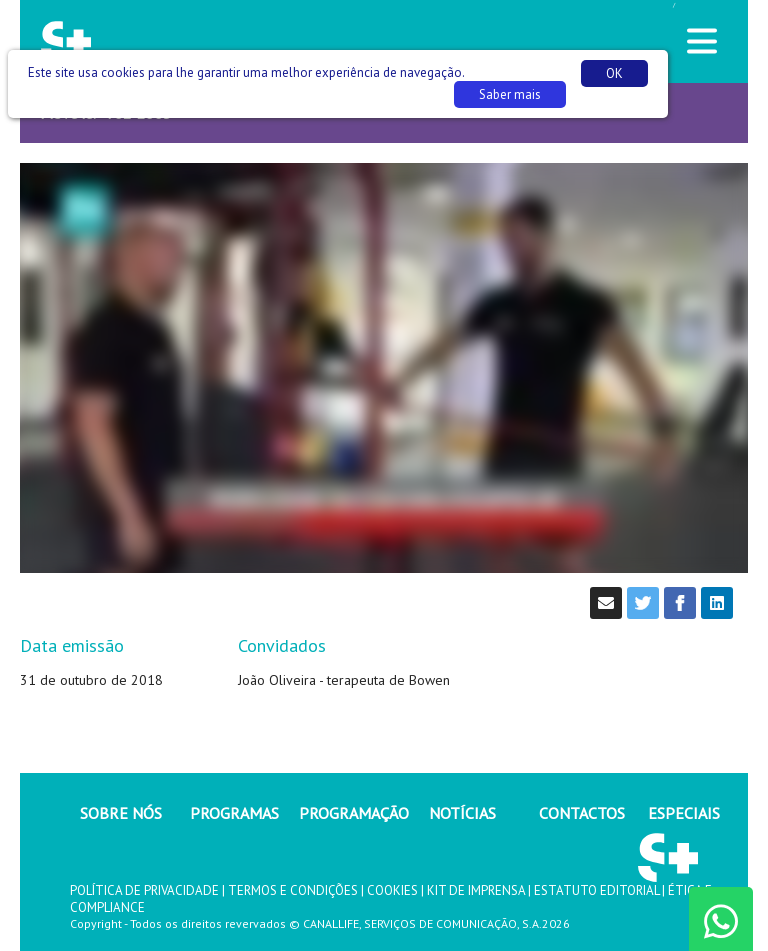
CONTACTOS (582, 813)
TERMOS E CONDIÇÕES (293, 890)
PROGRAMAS (234, 813)
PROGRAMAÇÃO (354, 813)
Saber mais (510, 94)
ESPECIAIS (684, 813)
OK (614, 73)
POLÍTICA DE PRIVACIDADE (144, 890)
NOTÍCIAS (462, 813)
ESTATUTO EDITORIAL (596, 890)
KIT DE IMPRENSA (476, 890)
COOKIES (392, 890)
